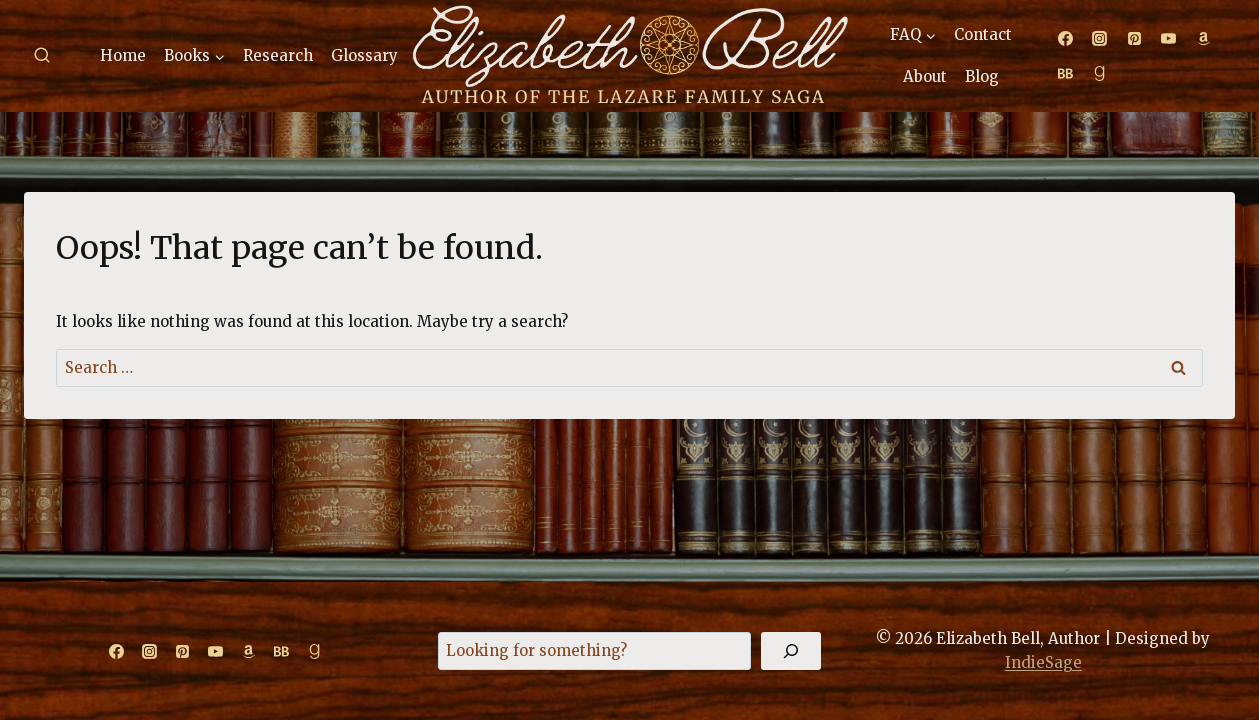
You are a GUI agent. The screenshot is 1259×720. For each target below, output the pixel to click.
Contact (983, 34)
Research (278, 55)
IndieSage (1043, 662)
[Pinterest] (1134, 39)
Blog (982, 76)
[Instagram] (1100, 39)
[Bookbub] (1065, 73)
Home (123, 55)
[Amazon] (1203, 39)
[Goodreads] (1100, 73)
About (925, 76)
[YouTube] (1169, 39)
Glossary (364, 55)
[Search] (791, 651)
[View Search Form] (42, 56)
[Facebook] (1065, 39)
